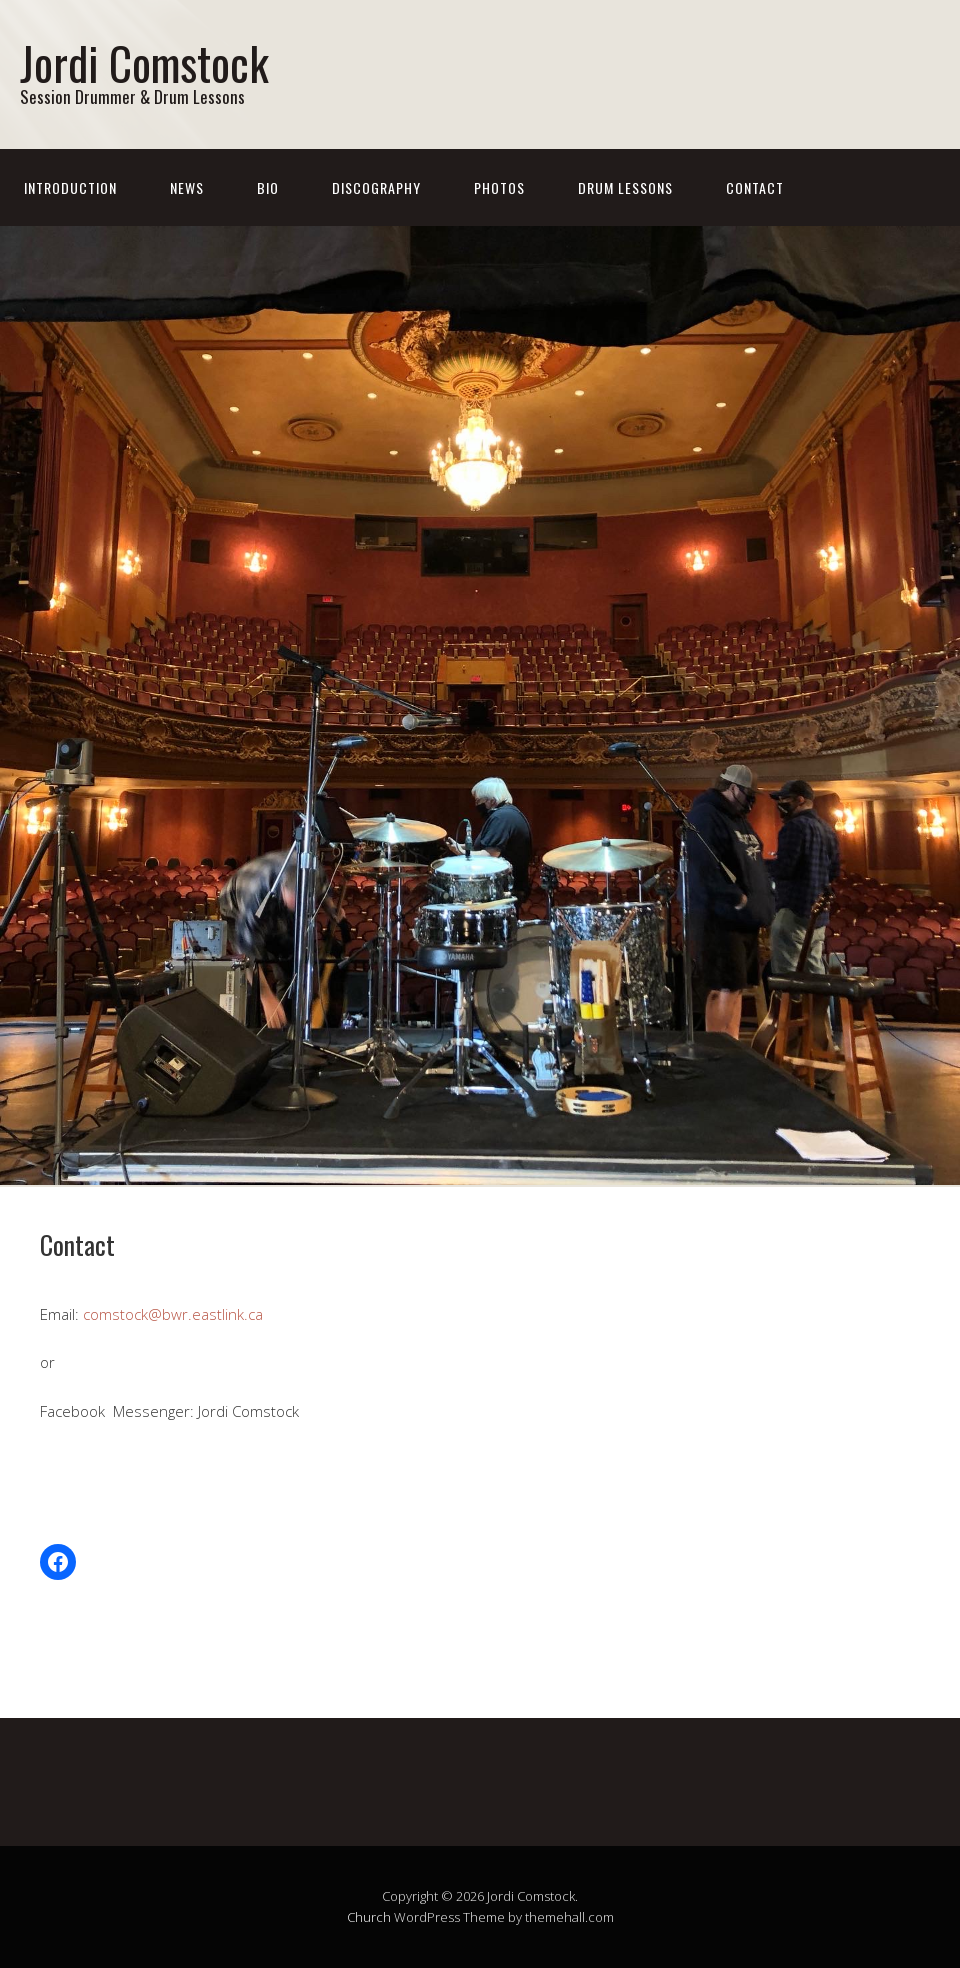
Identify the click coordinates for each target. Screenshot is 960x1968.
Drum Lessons (625, 187)
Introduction (70, 187)
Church (369, 1917)
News (187, 187)
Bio (268, 187)
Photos (499, 187)
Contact (755, 187)
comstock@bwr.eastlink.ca (173, 1314)
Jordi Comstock (144, 62)
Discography (376, 187)
